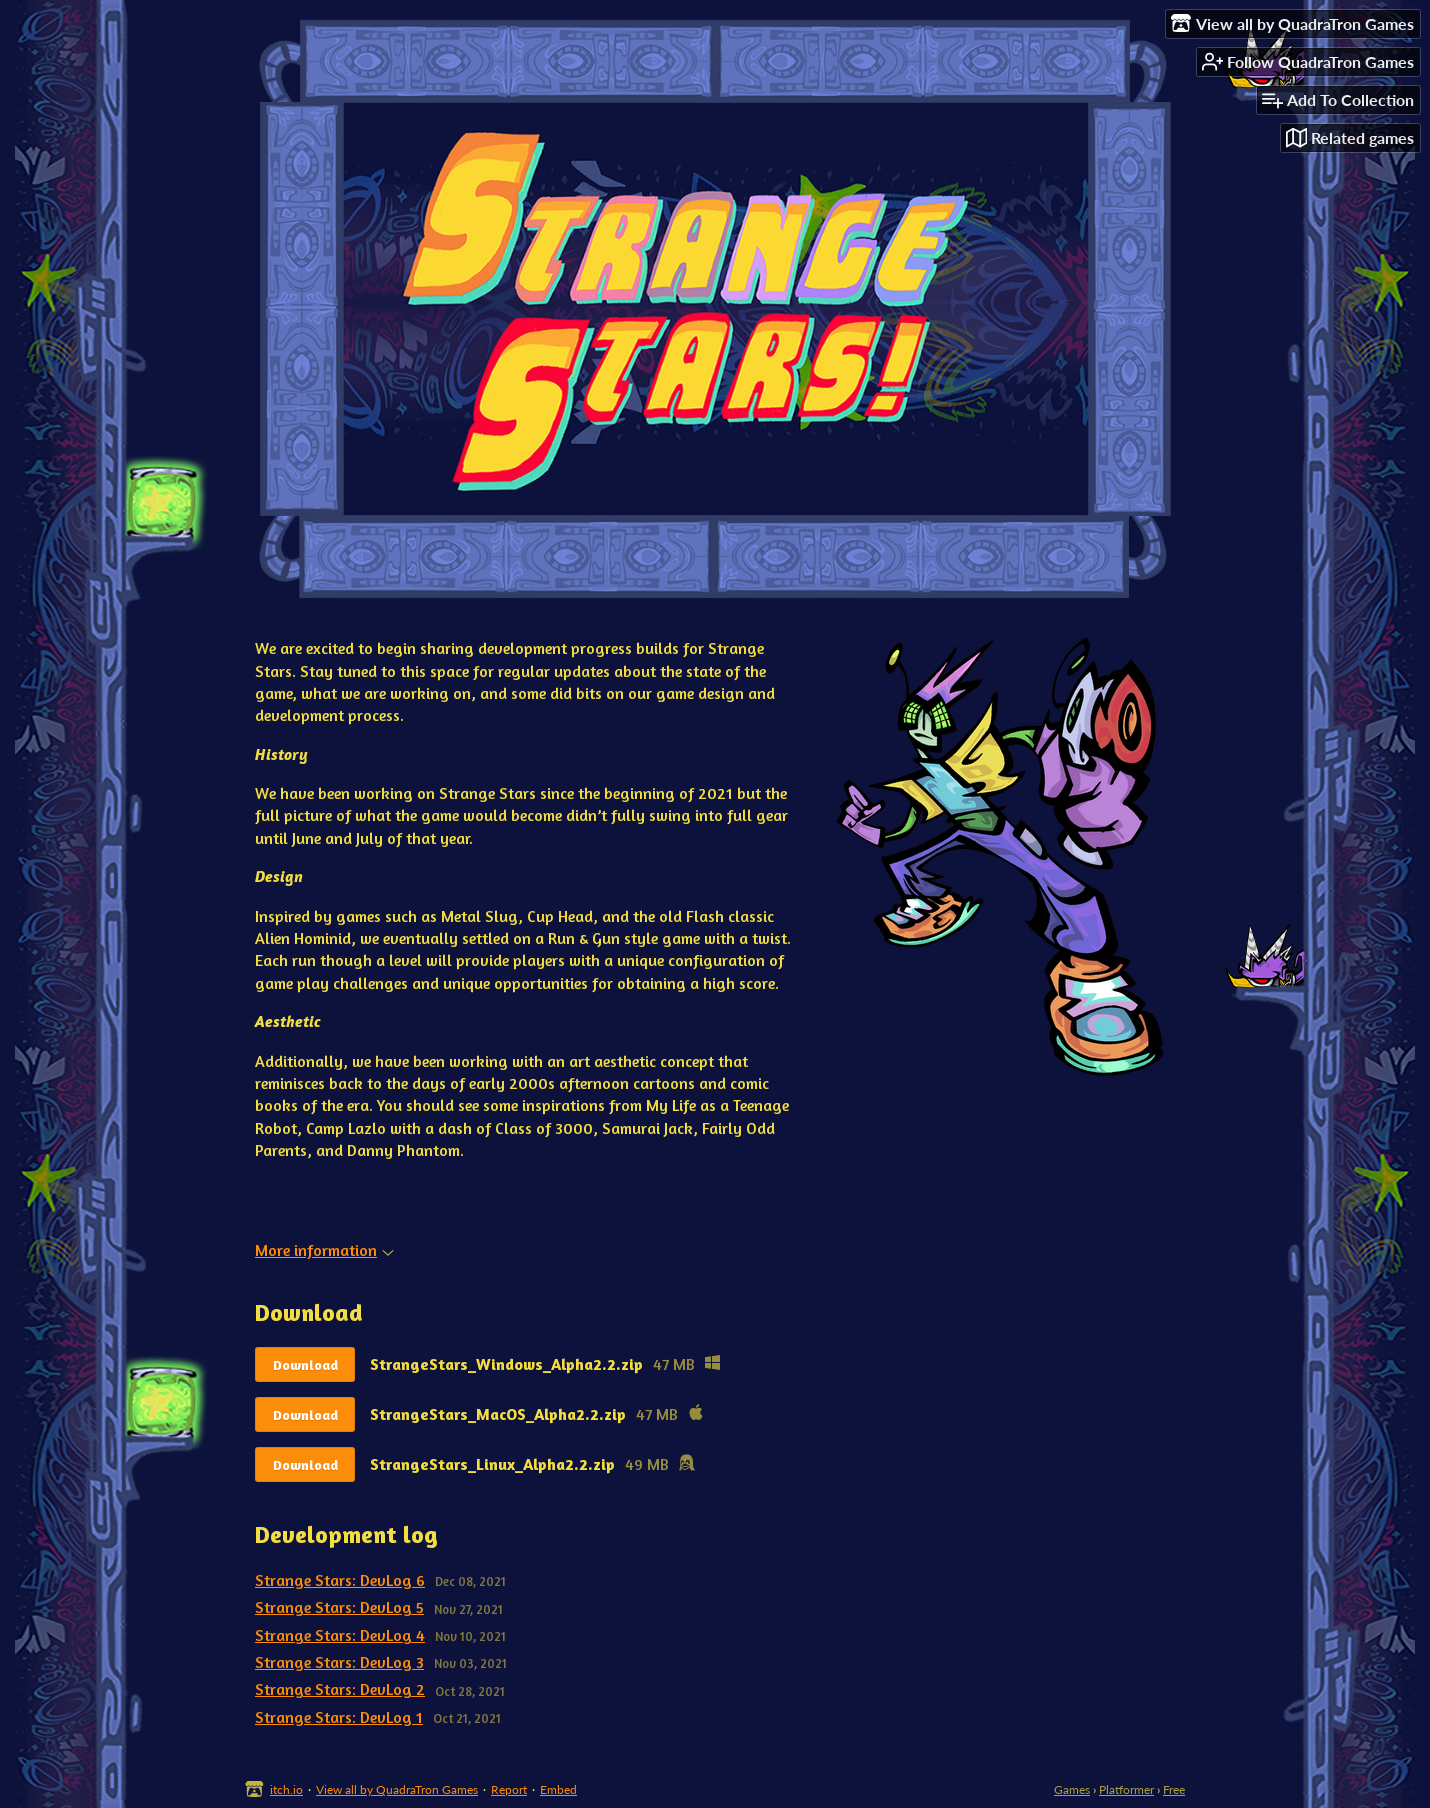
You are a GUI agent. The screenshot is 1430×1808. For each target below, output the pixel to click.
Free (1174, 1789)
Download (305, 1364)
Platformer (1126, 1789)
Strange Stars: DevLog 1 (339, 1717)
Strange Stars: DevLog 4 (340, 1635)
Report (509, 1789)
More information (324, 1250)
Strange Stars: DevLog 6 (340, 1580)
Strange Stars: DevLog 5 (339, 1607)
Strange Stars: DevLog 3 (339, 1662)
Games (1072, 1789)
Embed (558, 1789)
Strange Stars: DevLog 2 (340, 1689)
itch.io (286, 1789)
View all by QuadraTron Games (397, 1789)
